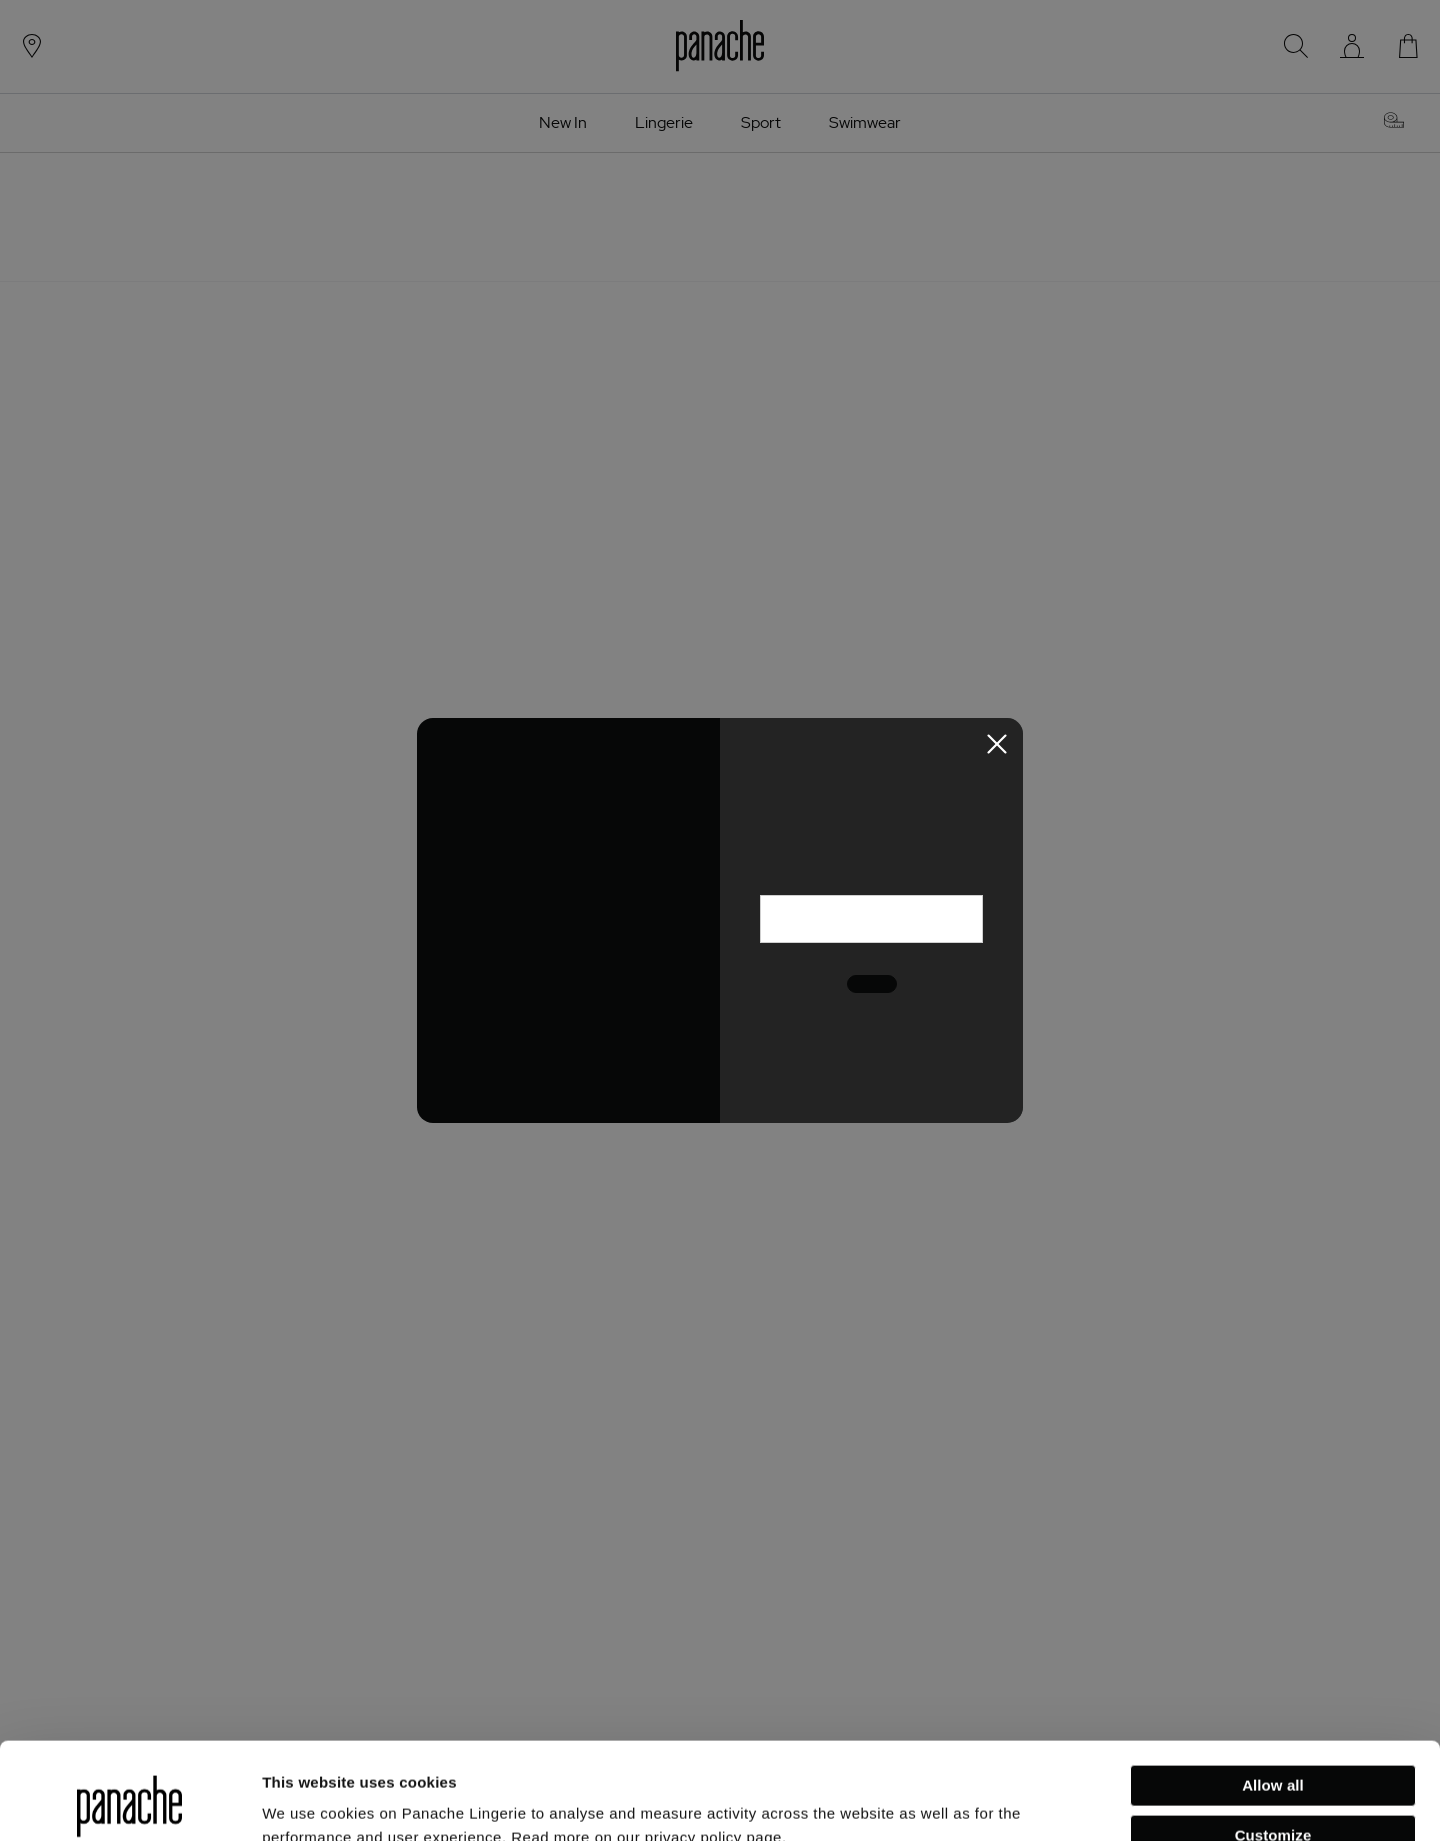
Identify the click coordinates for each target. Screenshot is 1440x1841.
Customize (1273, 1743)
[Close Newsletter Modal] (997, 744)
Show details (308, 1801)
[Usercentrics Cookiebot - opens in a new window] (129, 1802)
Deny (1272, 1793)
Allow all (1273, 1694)
